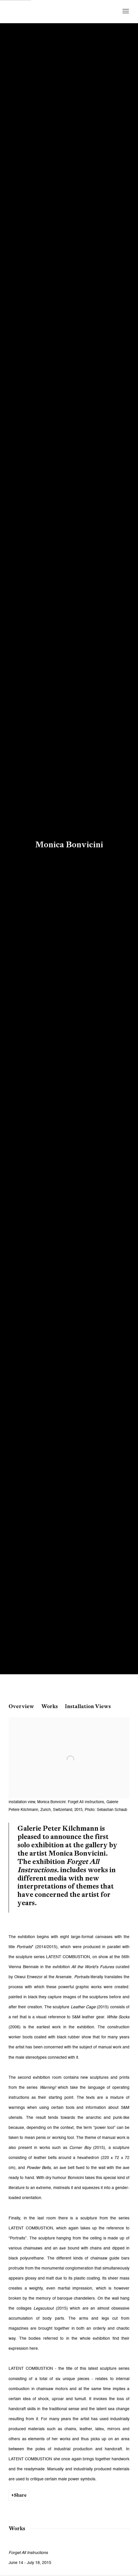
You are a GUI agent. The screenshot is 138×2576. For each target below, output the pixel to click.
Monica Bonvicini (69, 844)
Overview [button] (21, 1706)
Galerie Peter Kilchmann (54, 11)
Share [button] (20, 2495)
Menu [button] (125, 11)
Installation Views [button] (88, 1706)
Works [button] (49, 1706)
